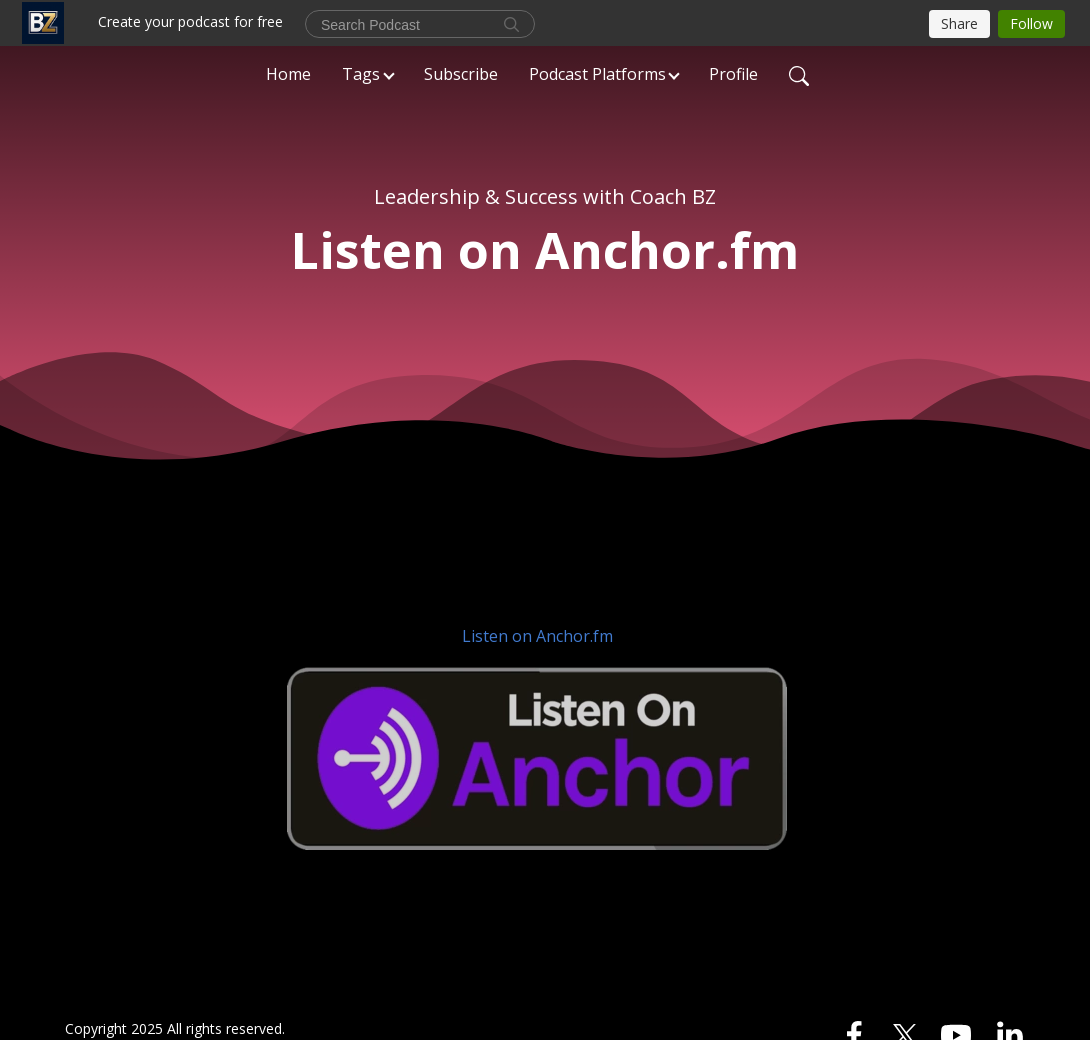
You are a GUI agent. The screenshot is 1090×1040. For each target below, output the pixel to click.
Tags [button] (361, 74)
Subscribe (461, 74)
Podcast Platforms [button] (597, 74)
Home (288, 74)
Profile (733, 74)
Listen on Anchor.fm (537, 636)
